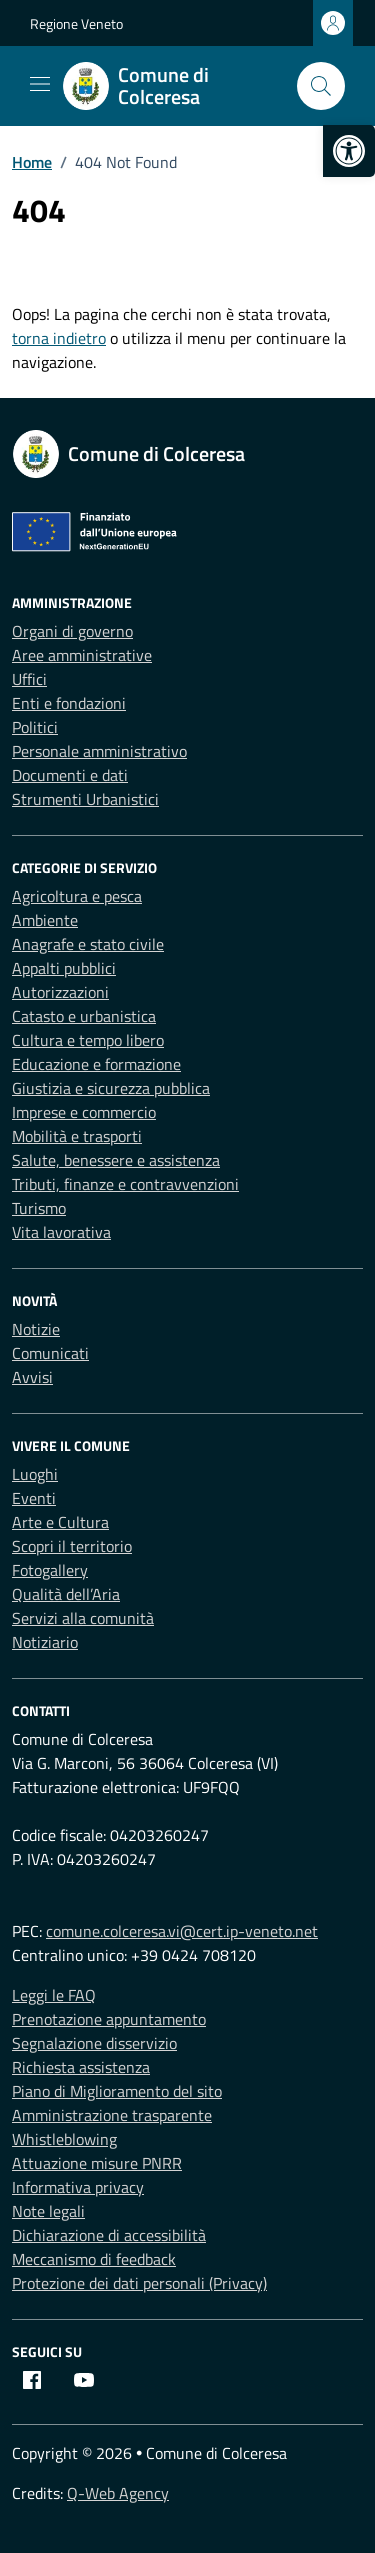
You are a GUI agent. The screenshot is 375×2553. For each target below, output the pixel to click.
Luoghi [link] (35, 1474)
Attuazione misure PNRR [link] (97, 2163)
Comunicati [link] (50, 1353)
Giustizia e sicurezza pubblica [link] (111, 1088)
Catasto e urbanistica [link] (84, 1016)
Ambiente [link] (45, 920)
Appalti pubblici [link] (64, 968)
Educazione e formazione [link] (96, 1064)
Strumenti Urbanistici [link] (85, 799)
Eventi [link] (34, 1498)
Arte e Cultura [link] (60, 1522)
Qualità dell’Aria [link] (66, 1594)
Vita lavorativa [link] (61, 1232)
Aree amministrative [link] (82, 655)
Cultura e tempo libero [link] (88, 1040)
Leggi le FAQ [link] (54, 1995)
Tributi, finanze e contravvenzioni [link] (125, 1184)
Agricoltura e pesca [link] (77, 896)
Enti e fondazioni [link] (69, 703)
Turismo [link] (39, 1208)
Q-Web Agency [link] (118, 2493)
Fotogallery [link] (50, 1570)
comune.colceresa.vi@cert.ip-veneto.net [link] (182, 1931)
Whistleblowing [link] (64, 2139)
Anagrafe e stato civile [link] (88, 944)
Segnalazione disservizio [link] (94, 2043)
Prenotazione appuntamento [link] (109, 2019)
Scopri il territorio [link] (72, 1546)
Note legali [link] (48, 2211)
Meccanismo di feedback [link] (94, 2259)
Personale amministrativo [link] (99, 751)
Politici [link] (35, 727)
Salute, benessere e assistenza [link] (116, 1160)
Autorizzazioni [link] (60, 992)
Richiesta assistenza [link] (81, 2067)
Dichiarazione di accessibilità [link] (109, 2235)
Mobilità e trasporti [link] (77, 1136)
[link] (349, 151)
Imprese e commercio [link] (84, 1112)
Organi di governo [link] (72, 631)
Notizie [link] (36, 1329)
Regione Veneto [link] (76, 23)
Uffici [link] (29, 679)
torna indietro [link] (59, 338)
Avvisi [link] (32, 1377)
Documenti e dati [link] (70, 775)
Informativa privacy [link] (78, 2187)
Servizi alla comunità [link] (83, 1618)
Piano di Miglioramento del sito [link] (117, 2091)
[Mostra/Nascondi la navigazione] (40, 84)
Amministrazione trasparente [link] (112, 2115)
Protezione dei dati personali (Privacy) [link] (139, 2283)
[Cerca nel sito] (321, 86)
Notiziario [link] (45, 1642)
